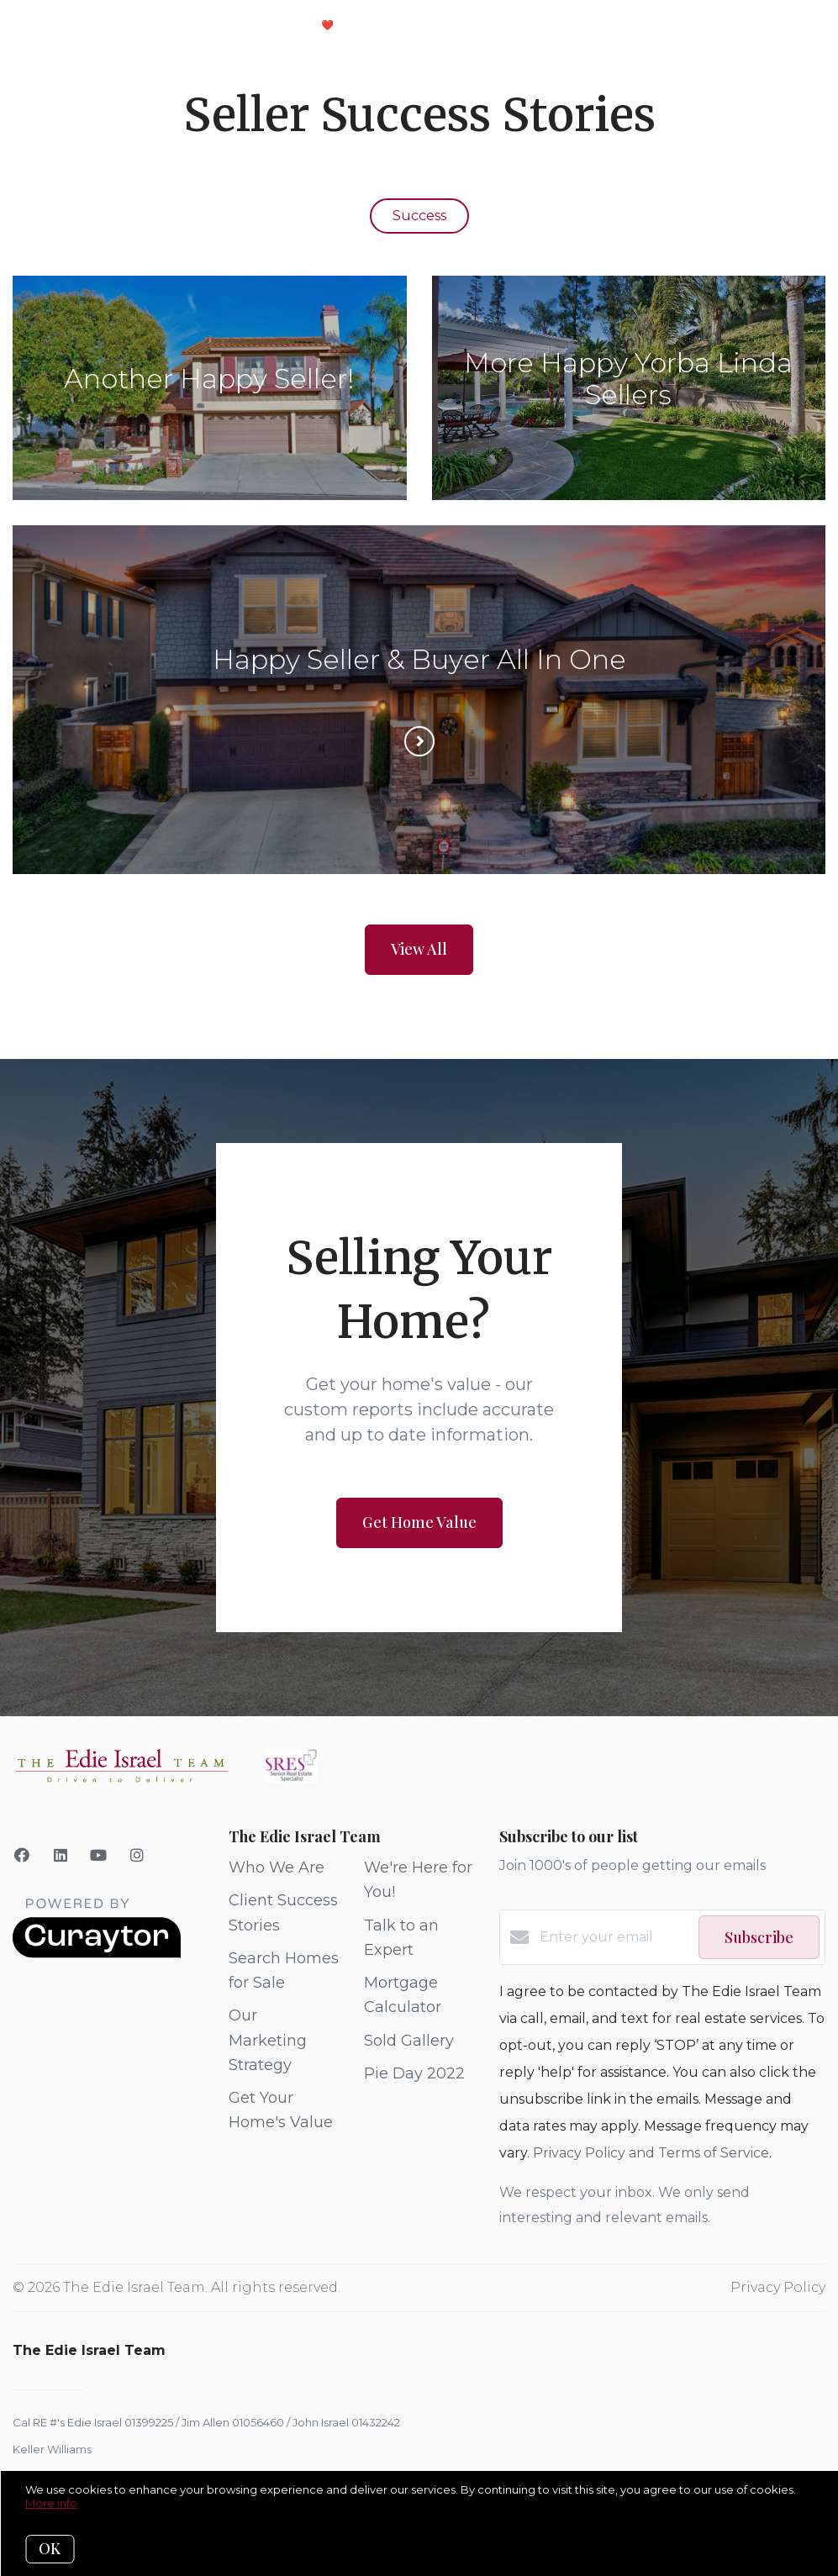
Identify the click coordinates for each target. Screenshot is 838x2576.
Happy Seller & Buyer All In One (419, 659)
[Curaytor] (97, 1954)
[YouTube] (98, 1855)
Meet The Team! (410, 24)
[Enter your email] (615, 1937)
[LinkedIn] (61, 1855)
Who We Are (276, 1867)
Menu (615, 27)
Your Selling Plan (150, 24)
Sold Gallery (409, 2040)
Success (419, 216)
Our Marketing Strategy (268, 2040)
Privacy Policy (777, 2287)
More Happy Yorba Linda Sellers (628, 378)
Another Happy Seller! (209, 378)
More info (51, 2503)
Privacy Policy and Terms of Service (651, 2153)
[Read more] (419, 741)
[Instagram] (137, 1855)
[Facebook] (22, 1855)
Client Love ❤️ (286, 24)
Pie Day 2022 (414, 2073)
